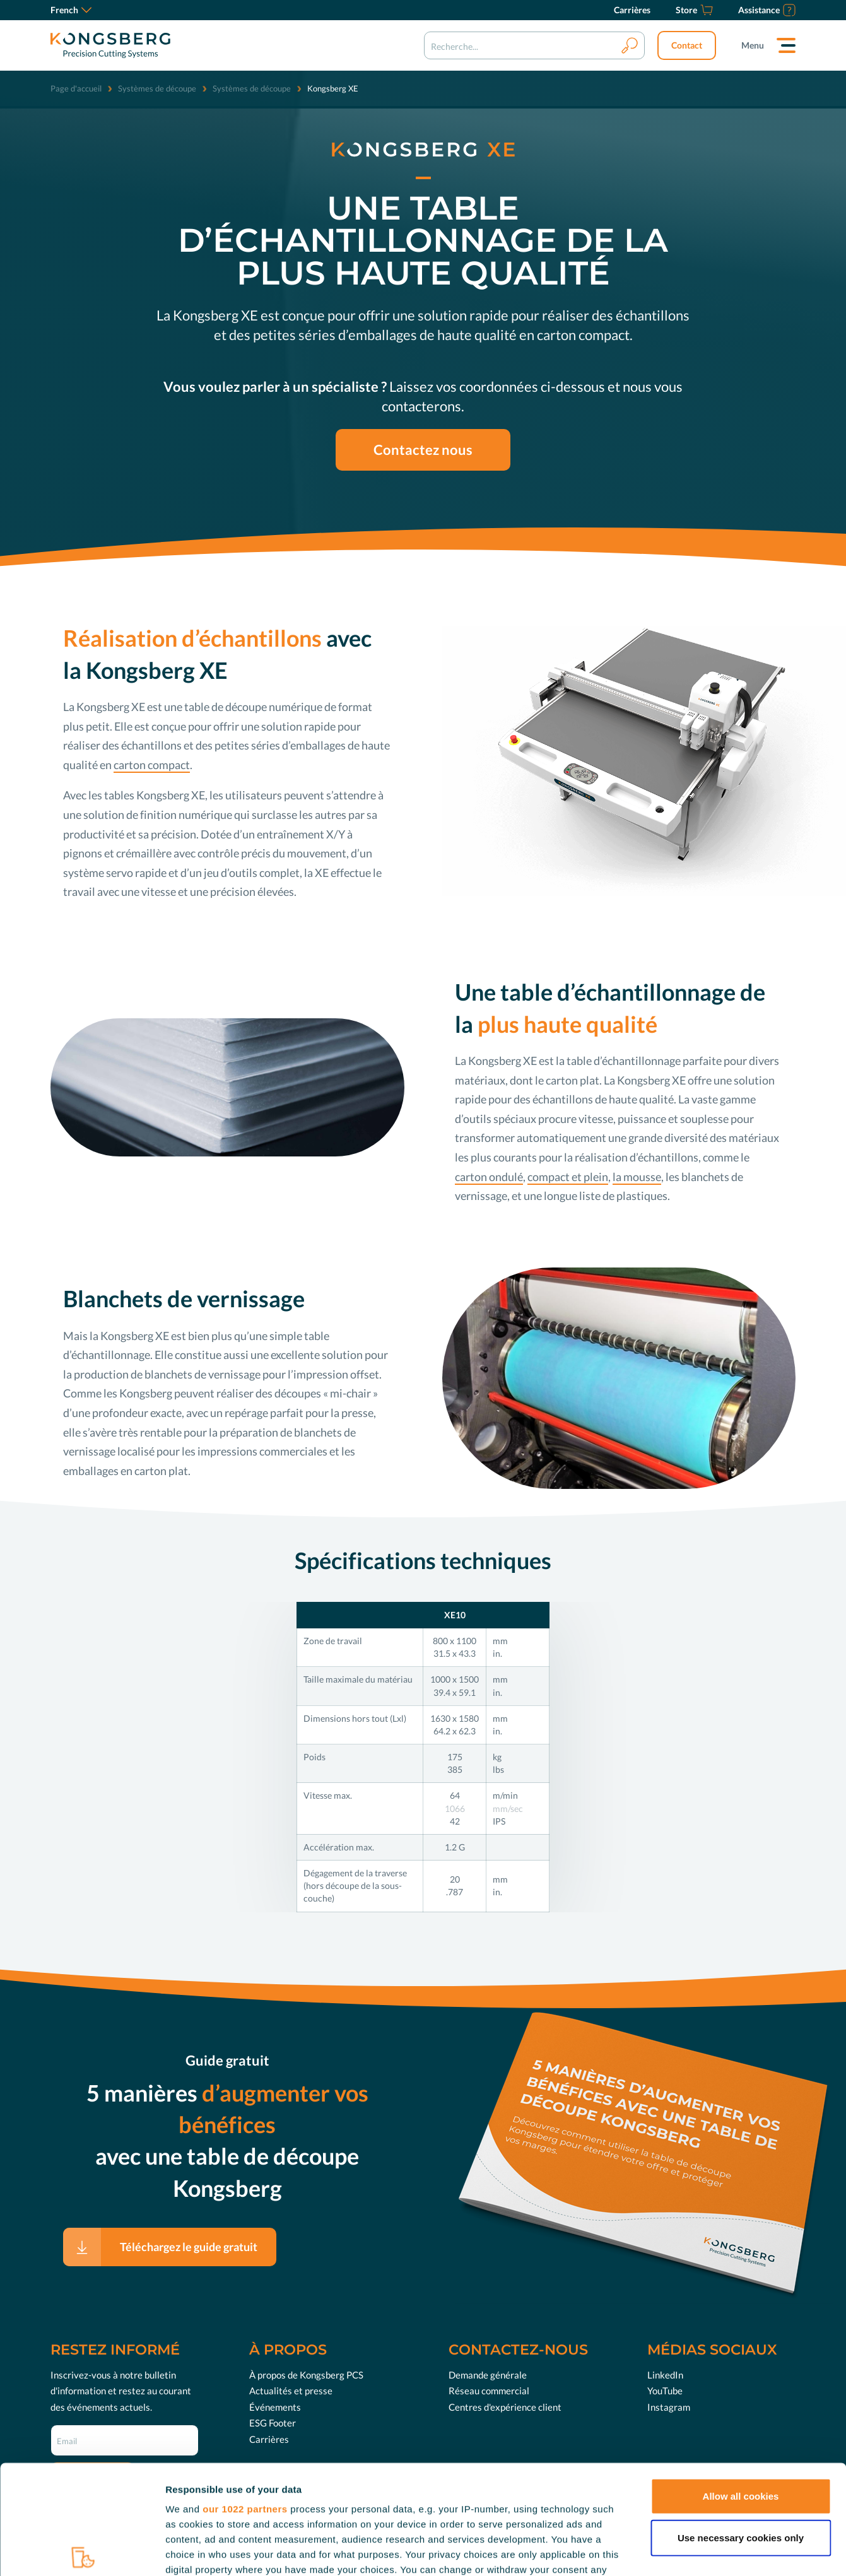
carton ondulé (489, 1177)
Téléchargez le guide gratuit (188, 2247)
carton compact (152, 765)
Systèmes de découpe (157, 88)
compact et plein (567, 1177)
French (70, 9)
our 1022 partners (245, 2396)
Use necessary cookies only (741, 2424)
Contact (686, 45)
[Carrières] (632, 10)
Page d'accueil (76, 88)
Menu (752, 45)
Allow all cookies (741, 2383)
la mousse (637, 1177)
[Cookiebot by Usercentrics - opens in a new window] (81, 2551)
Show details (662, 2551)
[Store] (694, 10)
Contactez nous (423, 450)
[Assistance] (767, 10)
